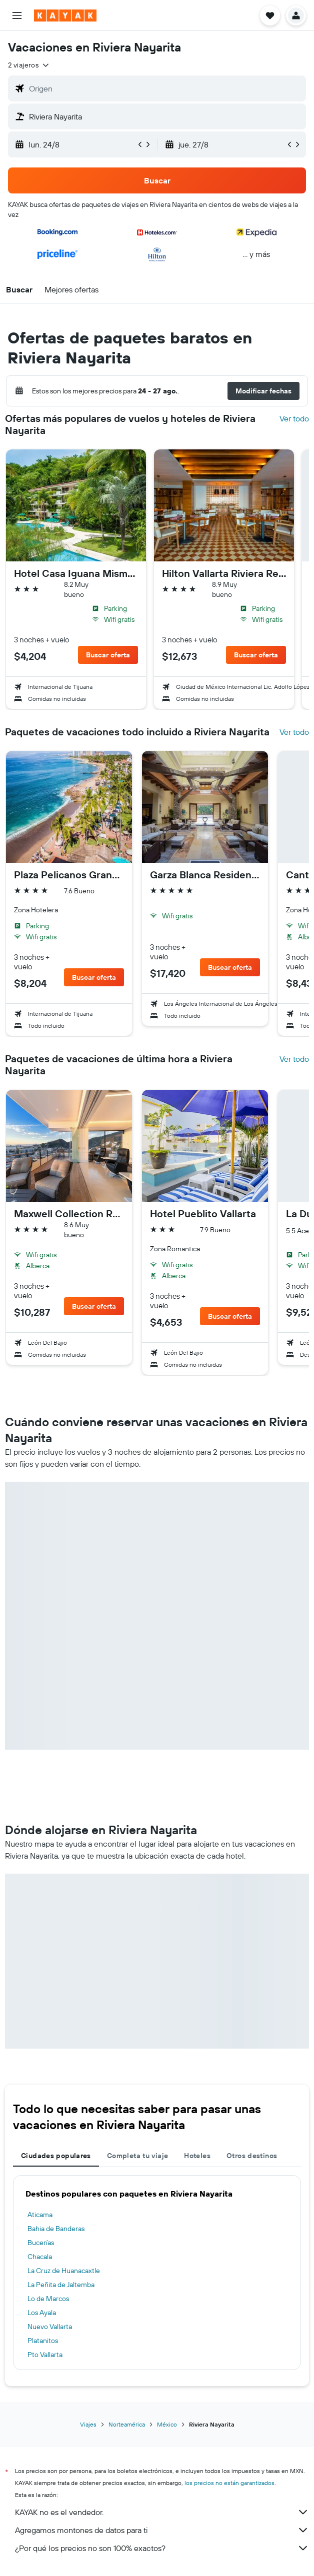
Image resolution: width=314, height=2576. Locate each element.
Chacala (40, 2256)
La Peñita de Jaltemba (61, 2284)
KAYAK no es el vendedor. (162, 2512)
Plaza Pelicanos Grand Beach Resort (69, 875)
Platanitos (43, 2340)
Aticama (40, 2214)
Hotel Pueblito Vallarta (203, 1214)
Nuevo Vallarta (50, 2326)
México (167, 2424)
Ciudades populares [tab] (56, 2155)
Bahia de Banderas (56, 2228)
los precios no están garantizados (229, 2483)
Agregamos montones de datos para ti (162, 2530)
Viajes (88, 2424)
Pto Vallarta (45, 2354)
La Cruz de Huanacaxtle (64, 2270)
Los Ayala (42, 2312)
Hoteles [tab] (197, 2155)
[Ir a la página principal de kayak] (65, 15)
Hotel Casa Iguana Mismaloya (76, 573)
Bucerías (41, 2242)
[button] (17, 15)
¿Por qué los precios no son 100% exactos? (162, 2548)
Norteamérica (126, 2424)
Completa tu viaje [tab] (137, 2155)
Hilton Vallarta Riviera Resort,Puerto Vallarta (224, 573)
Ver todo (294, 418)
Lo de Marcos (48, 2298)
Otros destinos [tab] (251, 2155)
